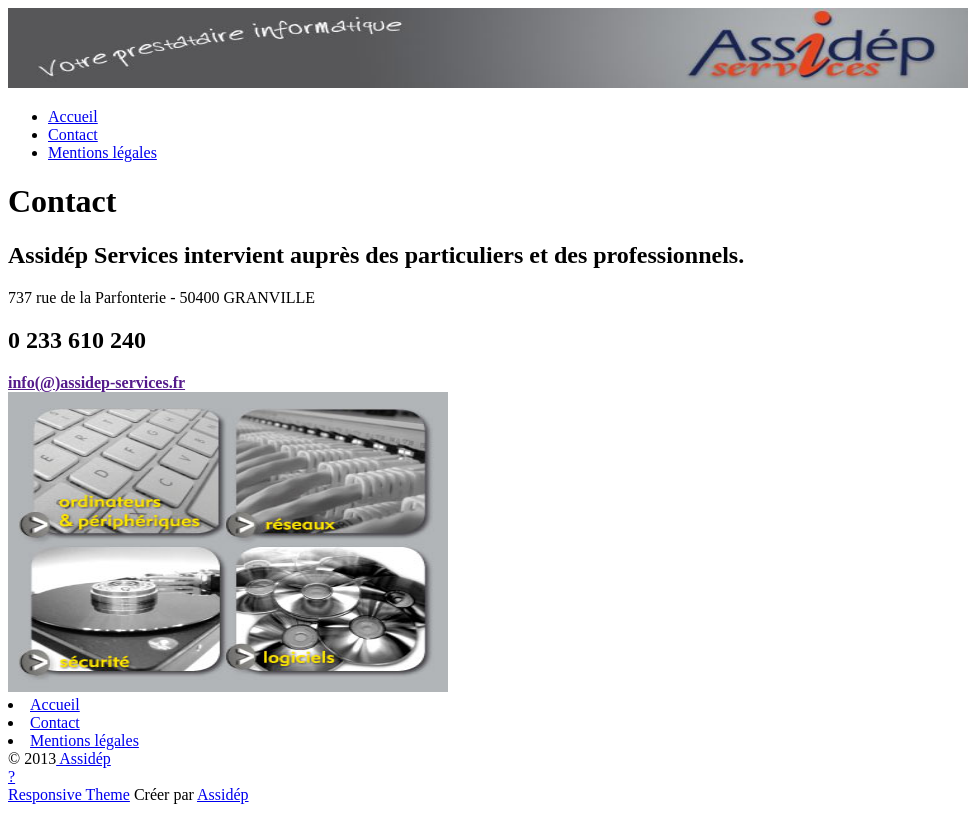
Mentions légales (102, 152)
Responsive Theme (69, 794)
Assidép (83, 758)
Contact (73, 134)
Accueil (73, 116)
